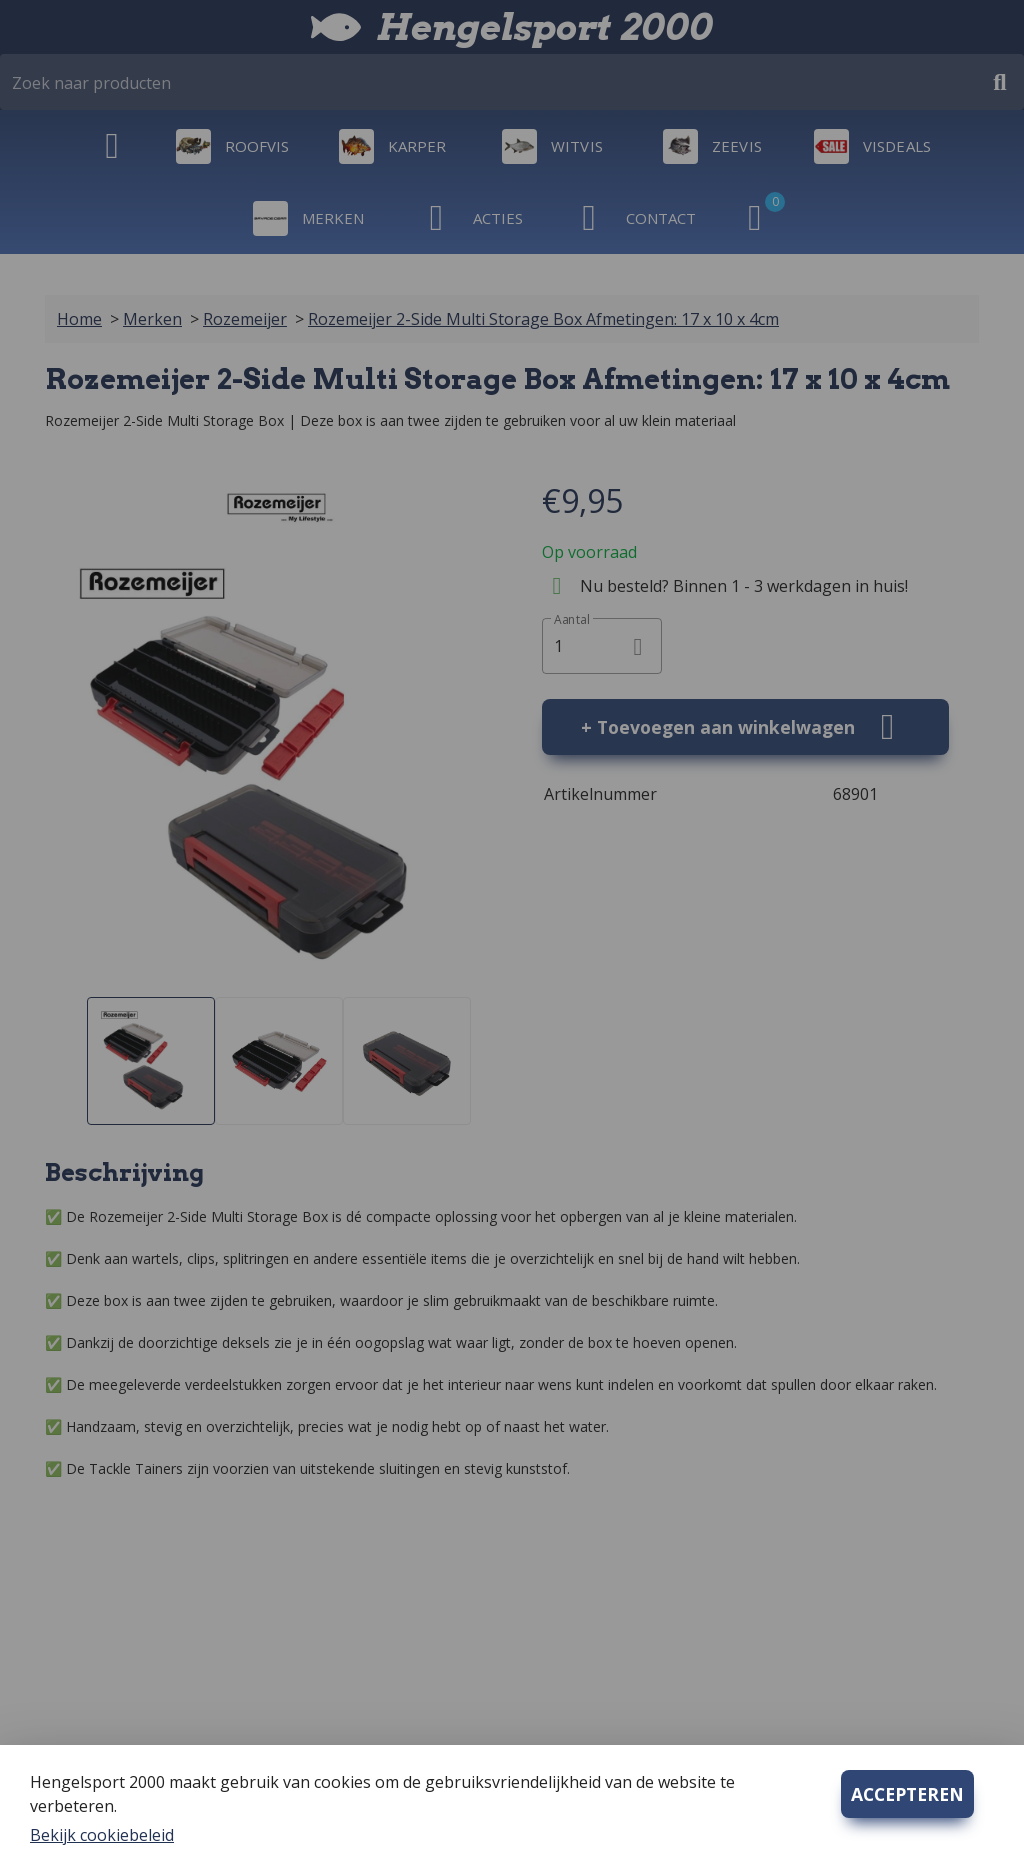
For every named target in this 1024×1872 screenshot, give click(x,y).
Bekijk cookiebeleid (102, 1835)
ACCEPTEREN (907, 1794)
